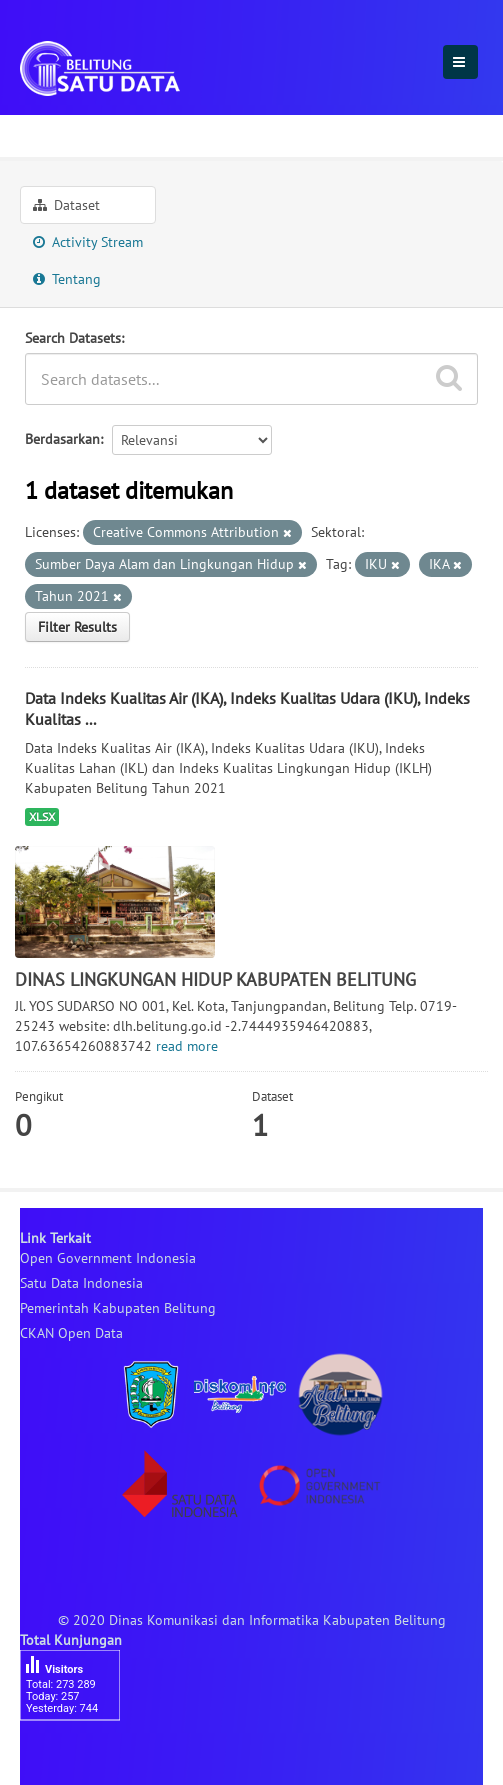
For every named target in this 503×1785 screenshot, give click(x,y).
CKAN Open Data (71, 1333)
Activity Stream (88, 242)
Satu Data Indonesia (81, 1283)
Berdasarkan (62, 439)
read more (187, 1046)
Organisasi (64, 133)
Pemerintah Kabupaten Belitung (118, 1308)
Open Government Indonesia (108, 1258)
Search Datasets (73, 338)
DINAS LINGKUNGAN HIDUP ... (253, 133)
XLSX (42, 816)
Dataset (66, 205)
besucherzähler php (80, 1755)
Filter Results (77, 627)
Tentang (67, 279)
